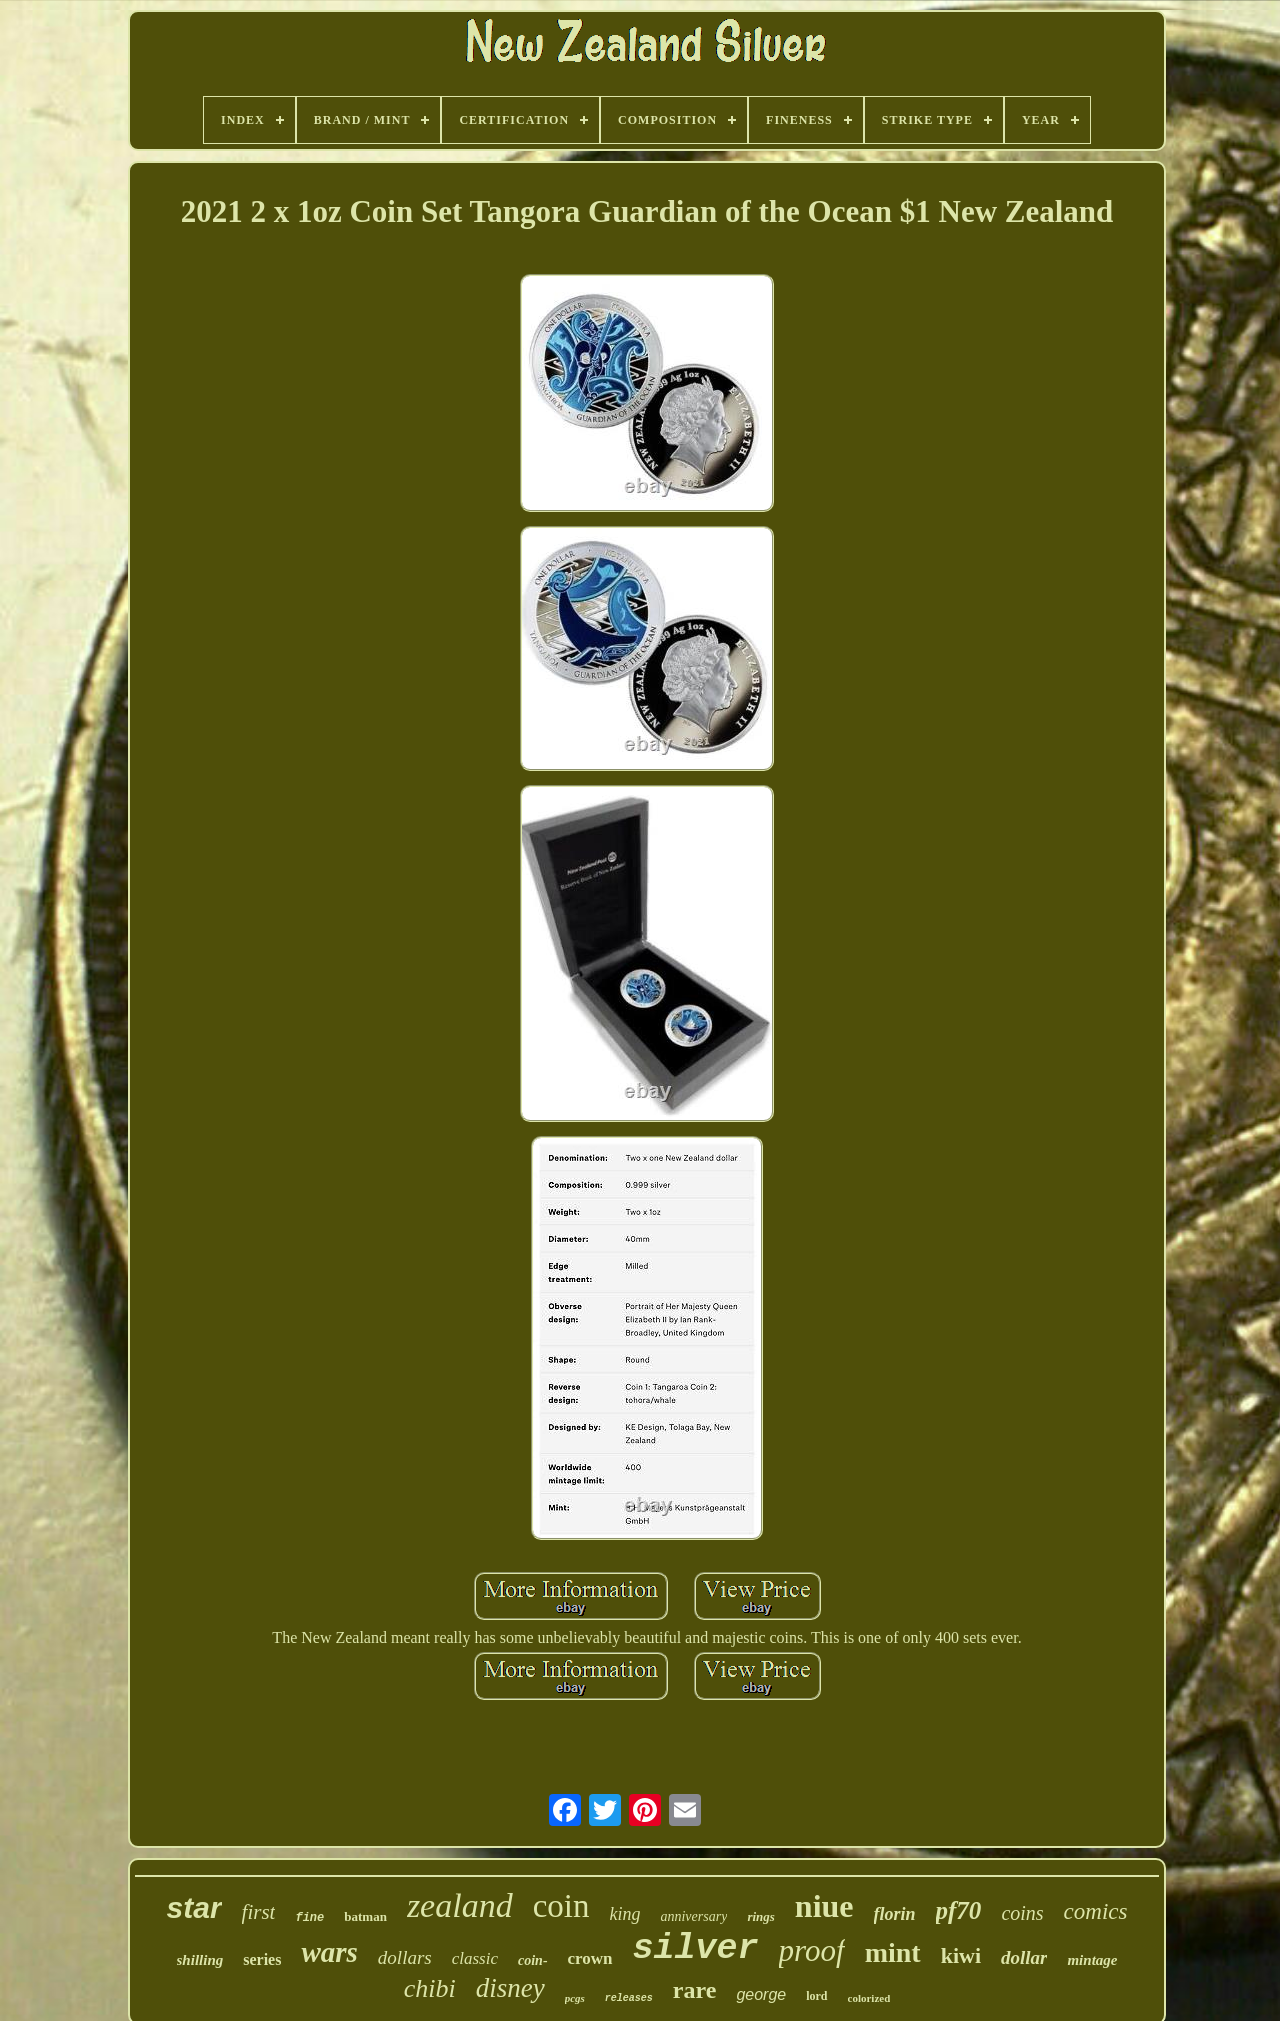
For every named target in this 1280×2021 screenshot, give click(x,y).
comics (1096, 1911)
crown (590, 1958)
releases (629, 1998)
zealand (460, 1905)
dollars (405, 1957)
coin (561, 1906)
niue (824, 1906)
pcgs (575, 1998)
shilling (200, 1960)
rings (760, 1916)
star (194, 1907)
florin (895, 1914)
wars (329, 1952)
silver (696, 1949)
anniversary (693, 1916)
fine (309, 1918)
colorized (869, 1998)
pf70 (959, 1910)
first (259, 1912)
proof (812, 1950)
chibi (430, 1988)
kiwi (961, 1955)
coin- (533, 1960)
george (761, 1994)
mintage (1092, 1960)
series (262, 1959)
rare (695, 1990)
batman (365, 1916)
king (624, 1914)
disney (510, 1988)
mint (893, 1952)
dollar (1024, 1957)
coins (1022, 1913)
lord (816, 1996)
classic (475, 1958)
